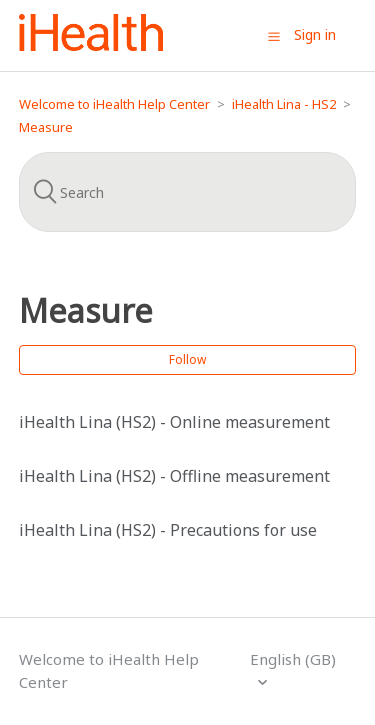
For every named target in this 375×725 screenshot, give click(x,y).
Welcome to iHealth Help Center (114, 104)
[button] (274, 36)
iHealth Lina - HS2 (284, 104)
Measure (46, 127)
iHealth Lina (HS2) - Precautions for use (168, 530)
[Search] (188, 192)
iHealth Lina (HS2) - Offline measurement (174, 476)
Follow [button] (187, 359)
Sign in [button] (315, 34)
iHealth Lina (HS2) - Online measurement (174, 422)
